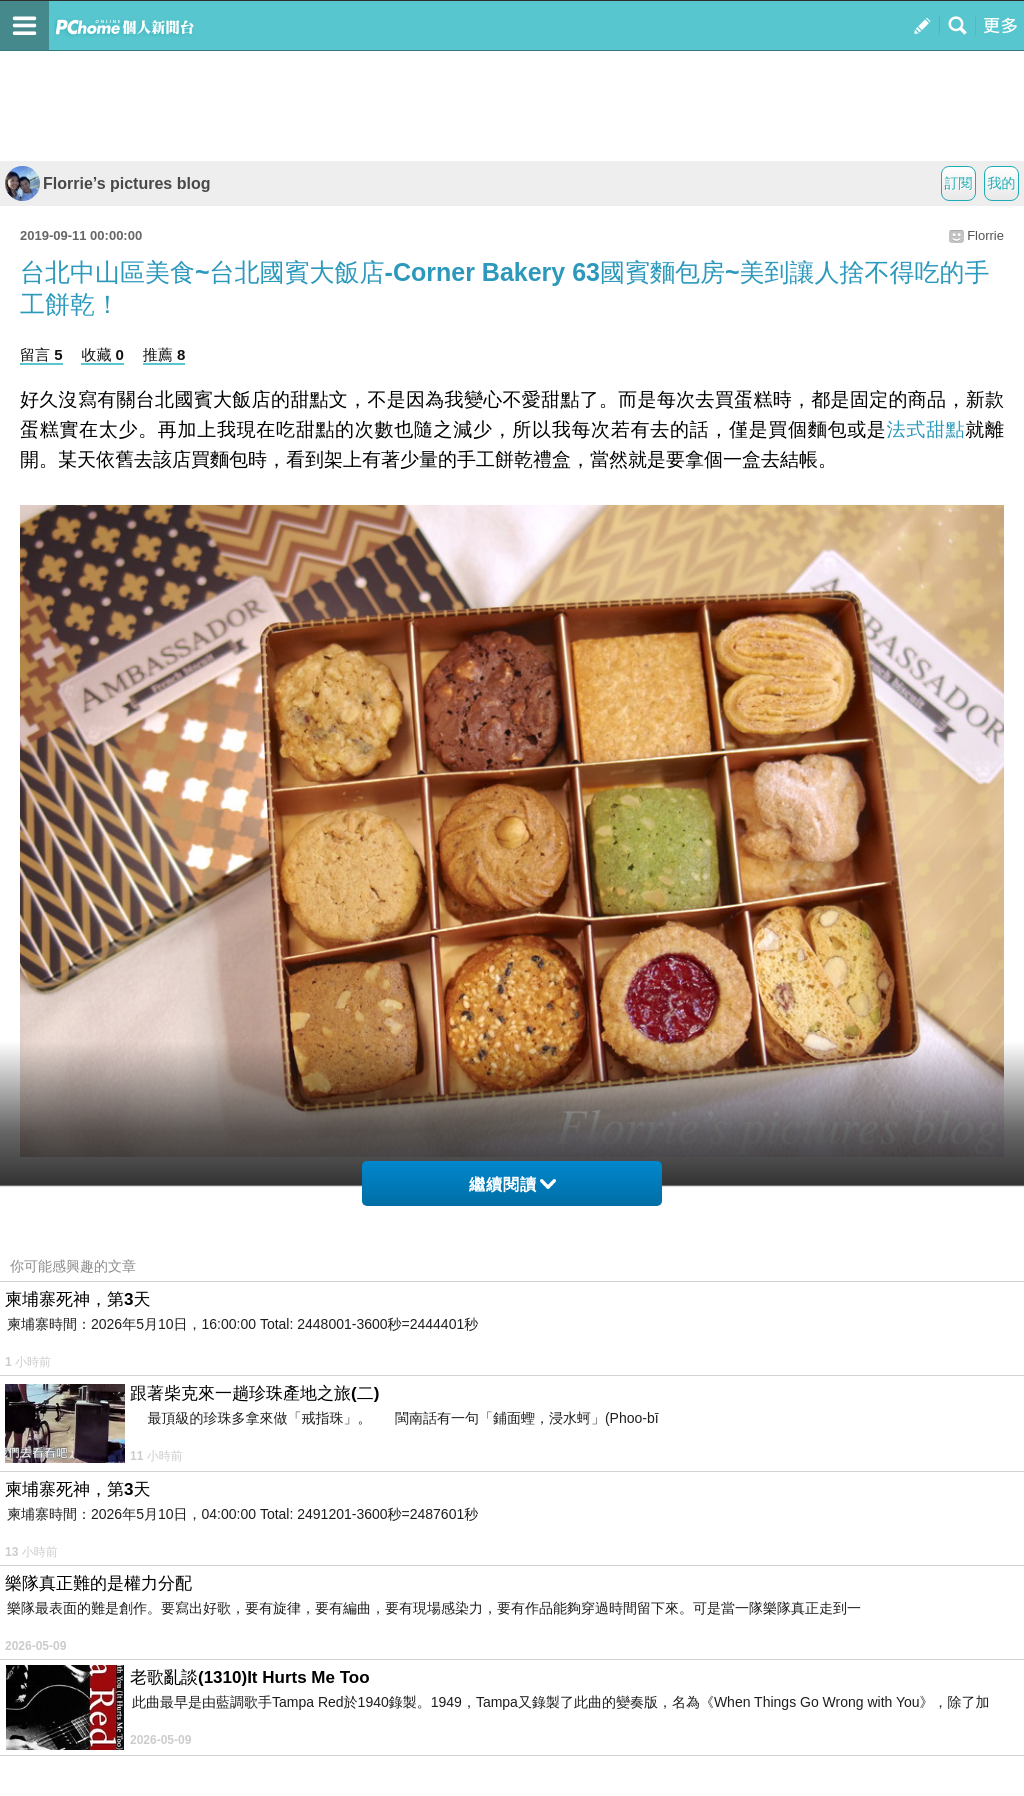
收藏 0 (102, 354)
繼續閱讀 (512, 1184)
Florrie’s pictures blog (107, 183)
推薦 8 (164, 354)
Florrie (985, 235)
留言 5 (41, 354)
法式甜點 (926, 429)
